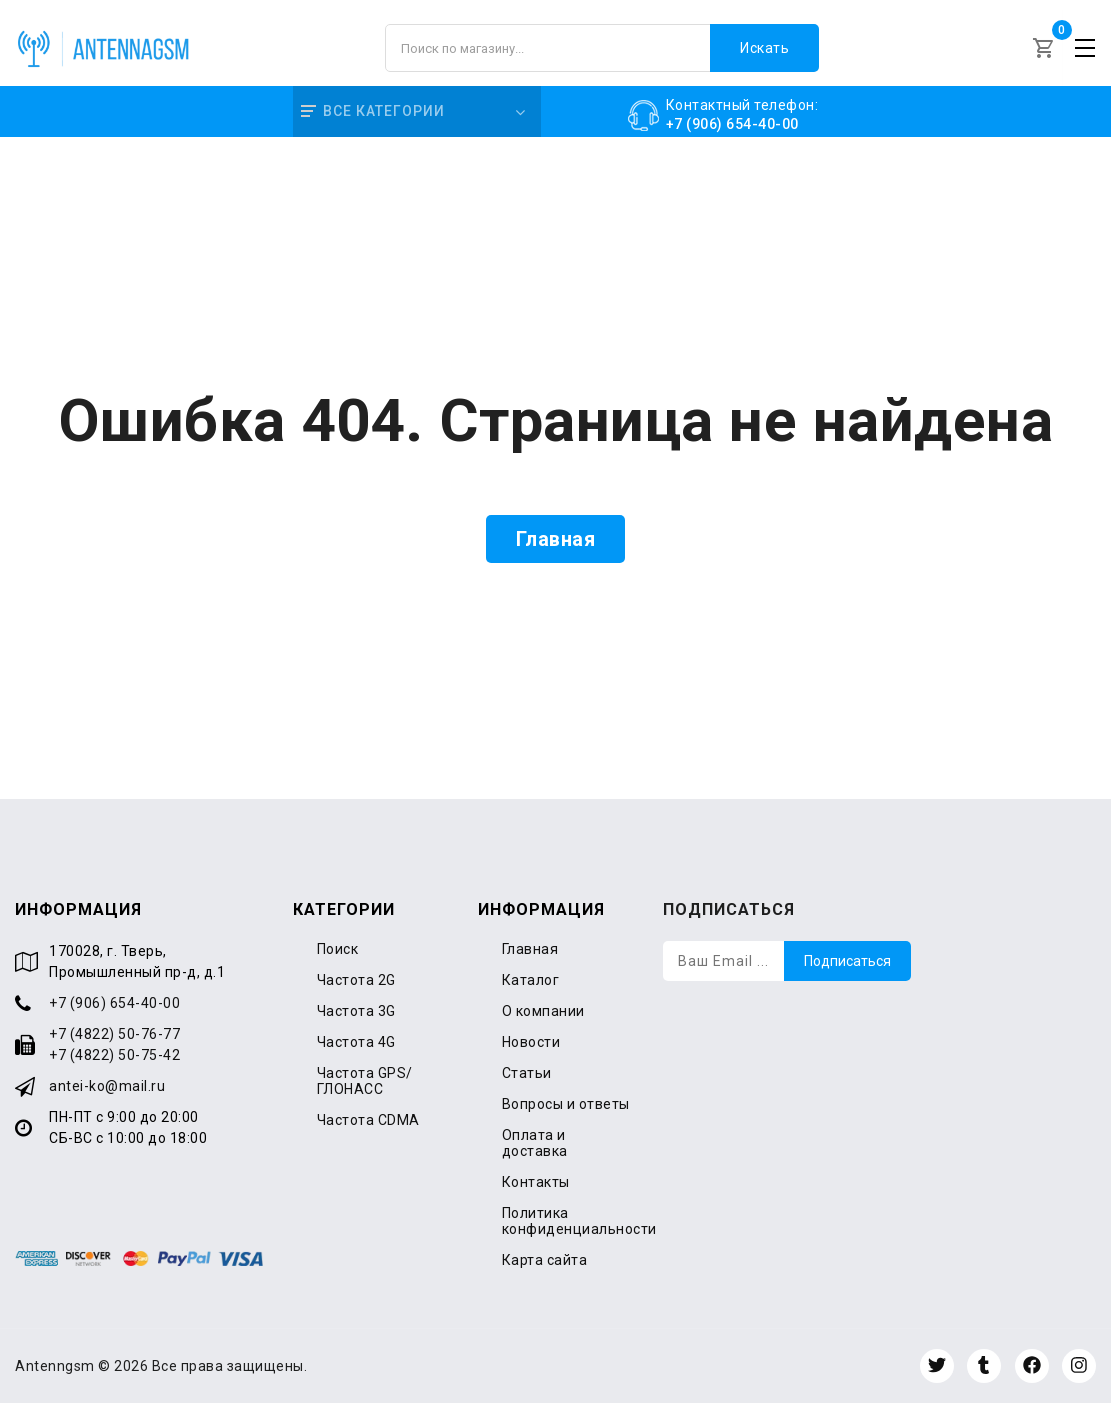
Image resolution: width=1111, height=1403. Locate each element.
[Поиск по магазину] (601, 48)
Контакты (536, 1182)
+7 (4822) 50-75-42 (114, 1055)
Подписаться (847, 961)
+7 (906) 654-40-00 (114, 1003)
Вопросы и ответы (566, 1104)
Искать (764, 48)
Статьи (527, 1073)
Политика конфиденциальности (579, 1221)
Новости (531, 1042)
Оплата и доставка (535, 1143)
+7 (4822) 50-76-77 (114, 1034)
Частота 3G (356, 1011)
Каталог (531, 980)
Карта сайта (545, 1260)
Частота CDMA (368, 1120)
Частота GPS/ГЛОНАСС (365, 1081)
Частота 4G (356, 1042)
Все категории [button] (373, 111)
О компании (543, 1011)
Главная (556, 539)
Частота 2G (356, 980)
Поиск (338, 949)
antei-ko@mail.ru (107, 1086)
